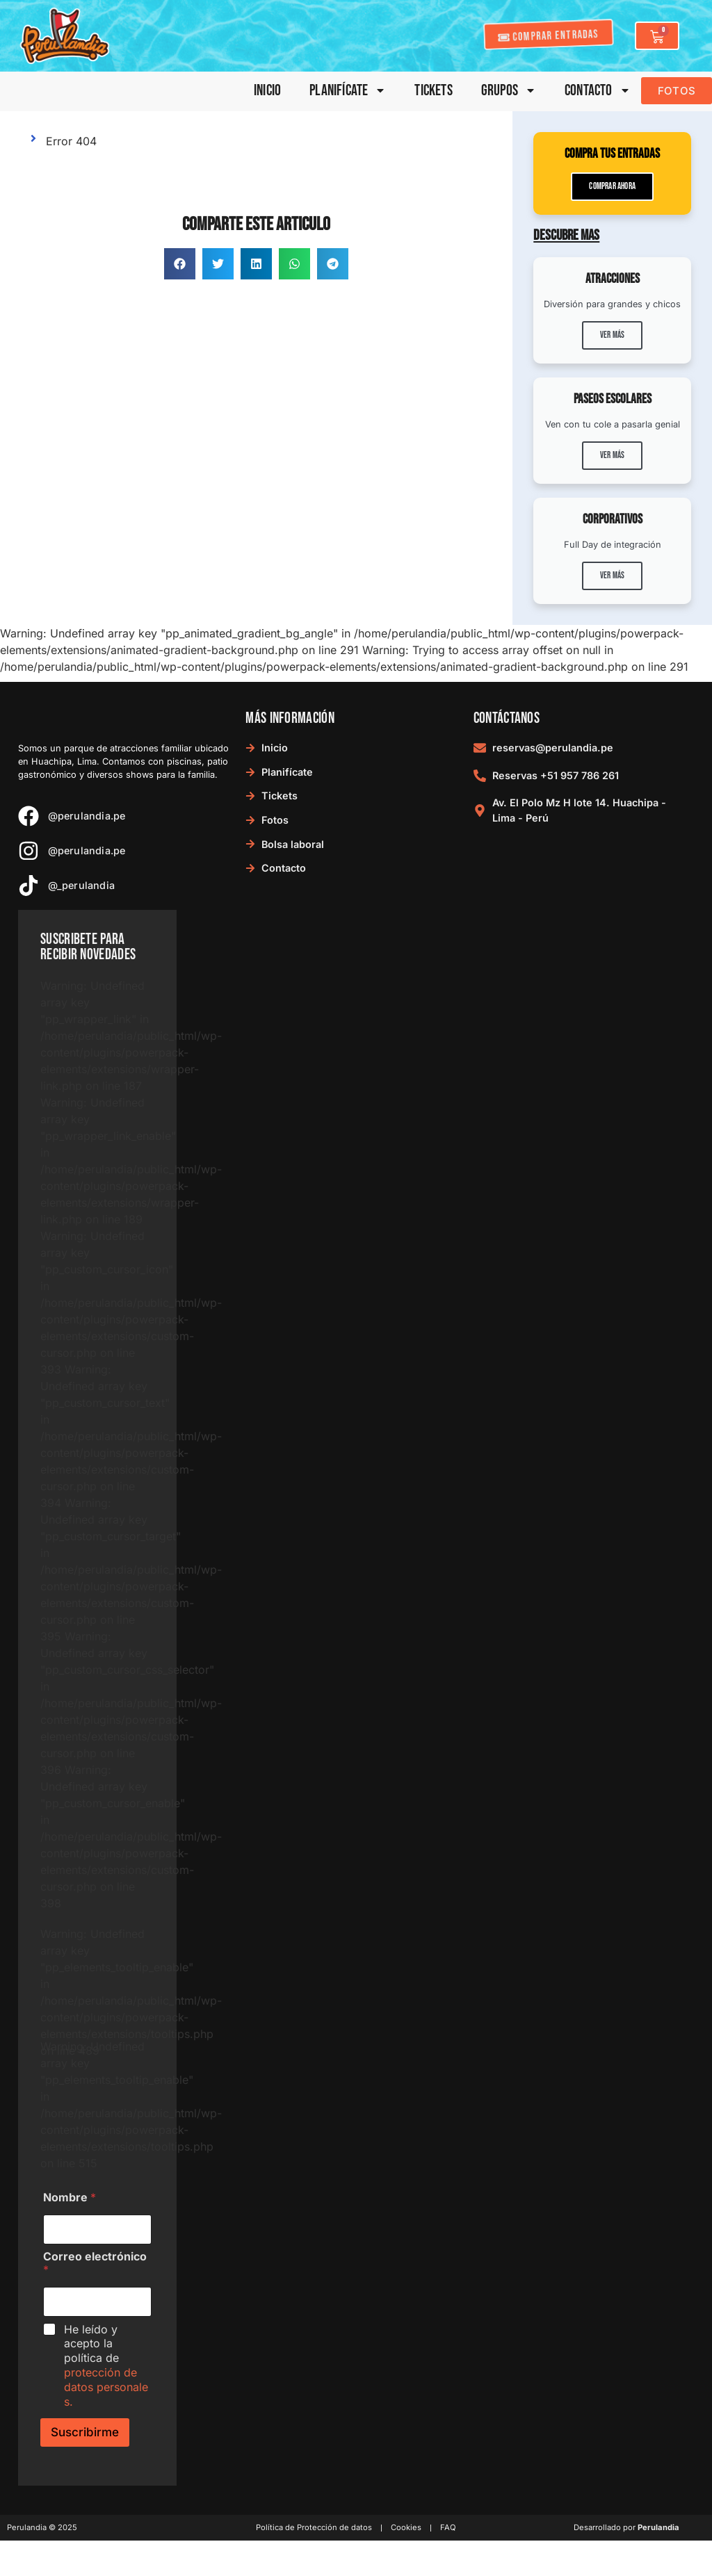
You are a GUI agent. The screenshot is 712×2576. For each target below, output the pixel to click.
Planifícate (347, 90)
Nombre (69, 2197)
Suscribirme (85, 2432)
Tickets (433, 90)
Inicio (267, 90)
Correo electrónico (95, 2263)
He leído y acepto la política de (106, 2365)
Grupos (508, 90)
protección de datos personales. (106, 2386)
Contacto (598, 90)
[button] (179, 263)
